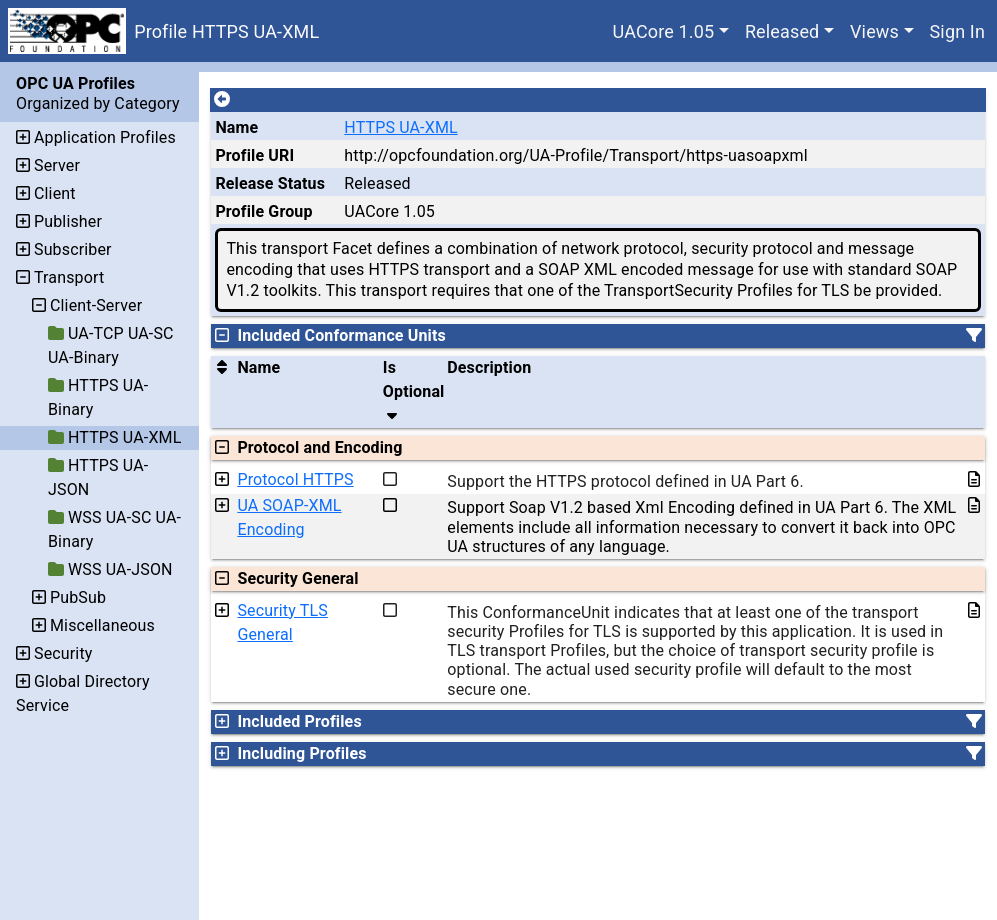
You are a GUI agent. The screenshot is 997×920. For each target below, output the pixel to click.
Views (874, 31)
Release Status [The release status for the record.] (270, 183)
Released (782, 31)
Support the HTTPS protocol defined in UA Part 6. (625, 481)
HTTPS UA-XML (400, 127)
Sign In (957, 31)
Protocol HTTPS (295, 479)
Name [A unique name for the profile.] (236, 127)
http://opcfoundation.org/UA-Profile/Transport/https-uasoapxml (575, 155)
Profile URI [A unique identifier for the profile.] (254, 155)
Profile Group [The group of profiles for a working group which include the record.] (263, 211)
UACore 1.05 (664, 31)
